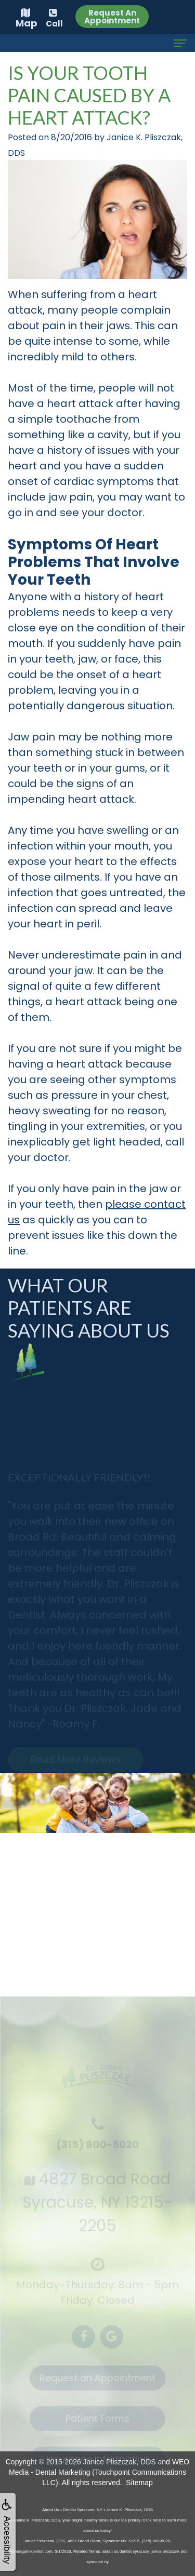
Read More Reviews (76, 1764)
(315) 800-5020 (97, 2149)
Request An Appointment (112, 16)
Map (26, 19)
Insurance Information (97, 2464)
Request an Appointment (97, 2383)
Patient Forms (97, 2423)
